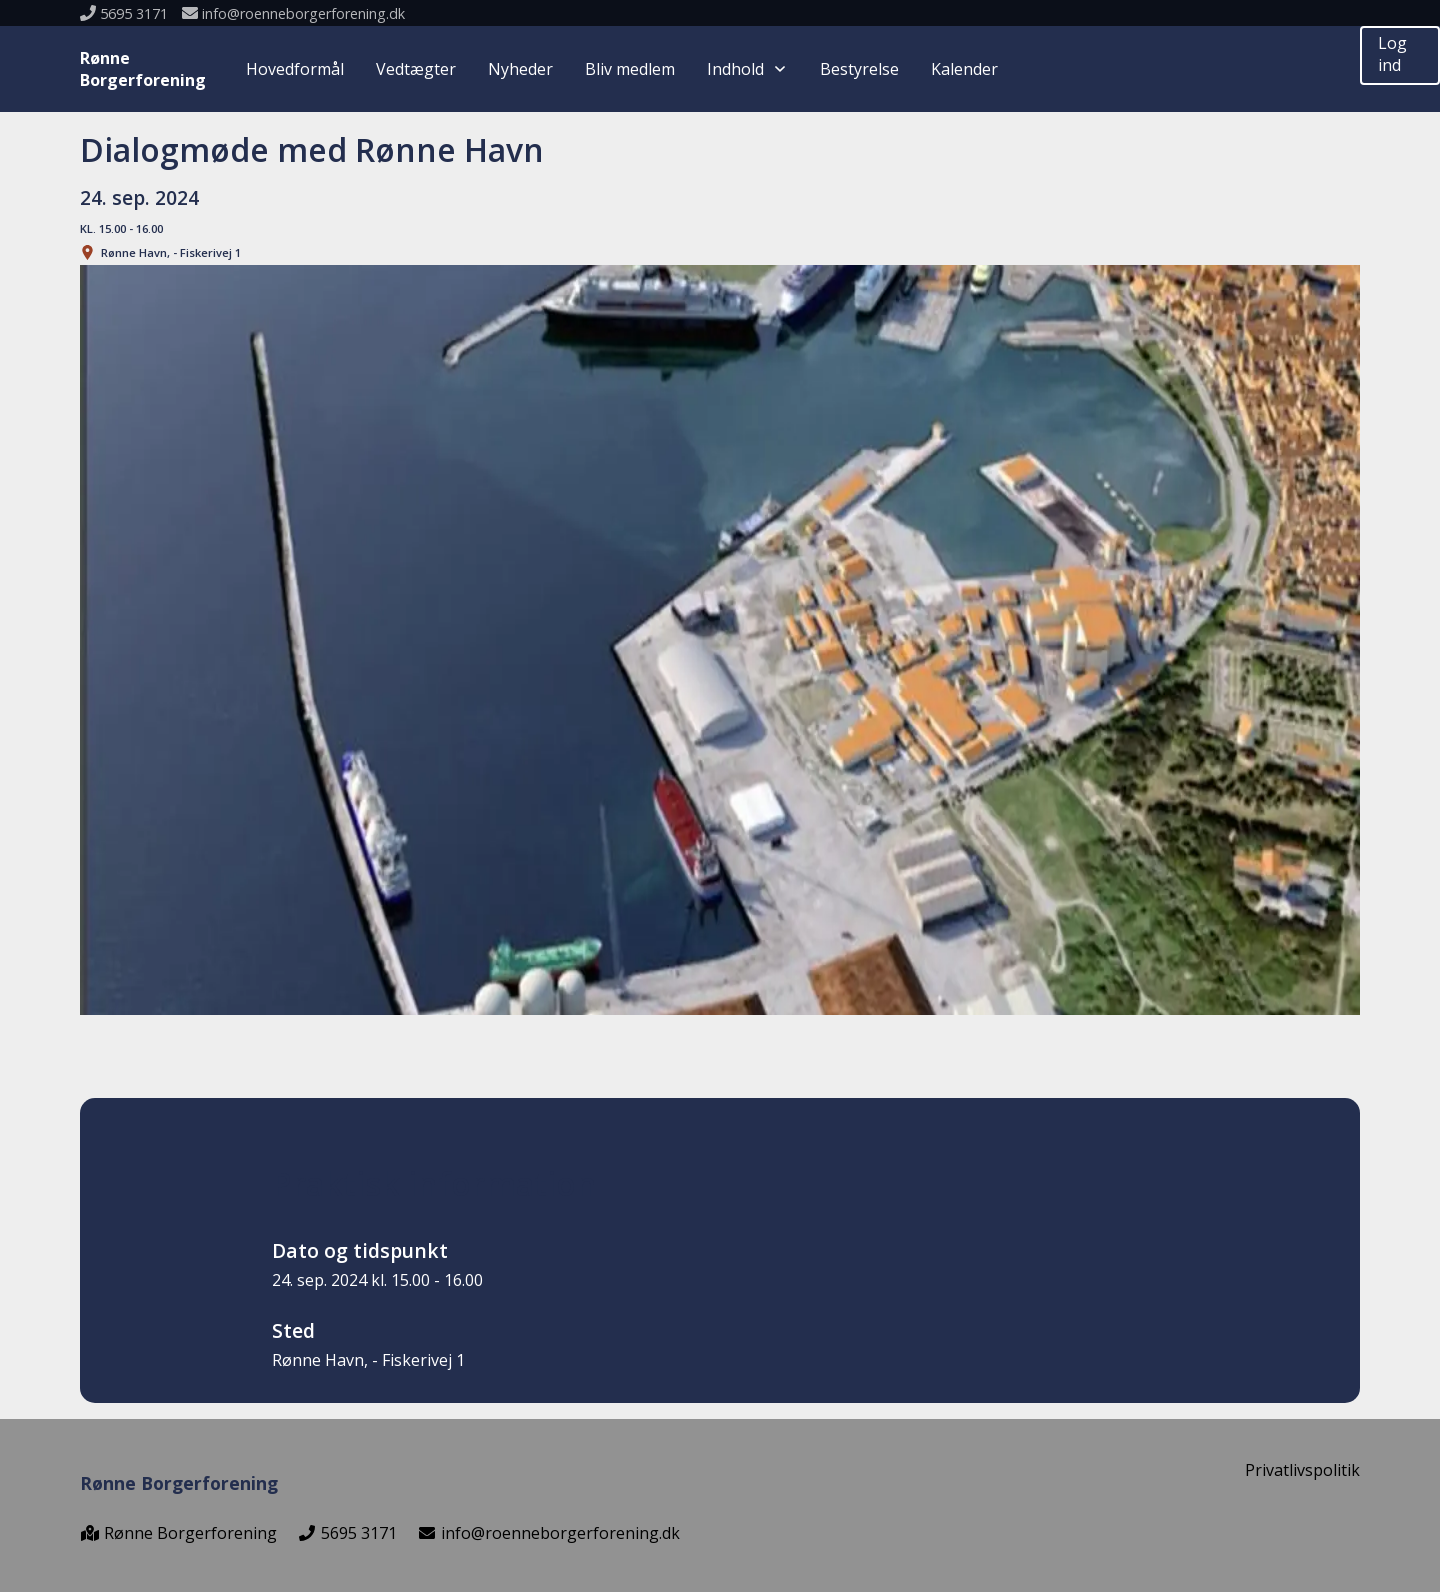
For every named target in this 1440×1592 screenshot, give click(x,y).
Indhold (747, 69)
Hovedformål (295, 69)
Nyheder (520, 69)
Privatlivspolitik (1302, 1470)
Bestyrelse (859, 69)
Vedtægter (416, 69)
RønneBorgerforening (143, 69)
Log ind (1392, 54)
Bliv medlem (630, 69)
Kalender (964, 69)
